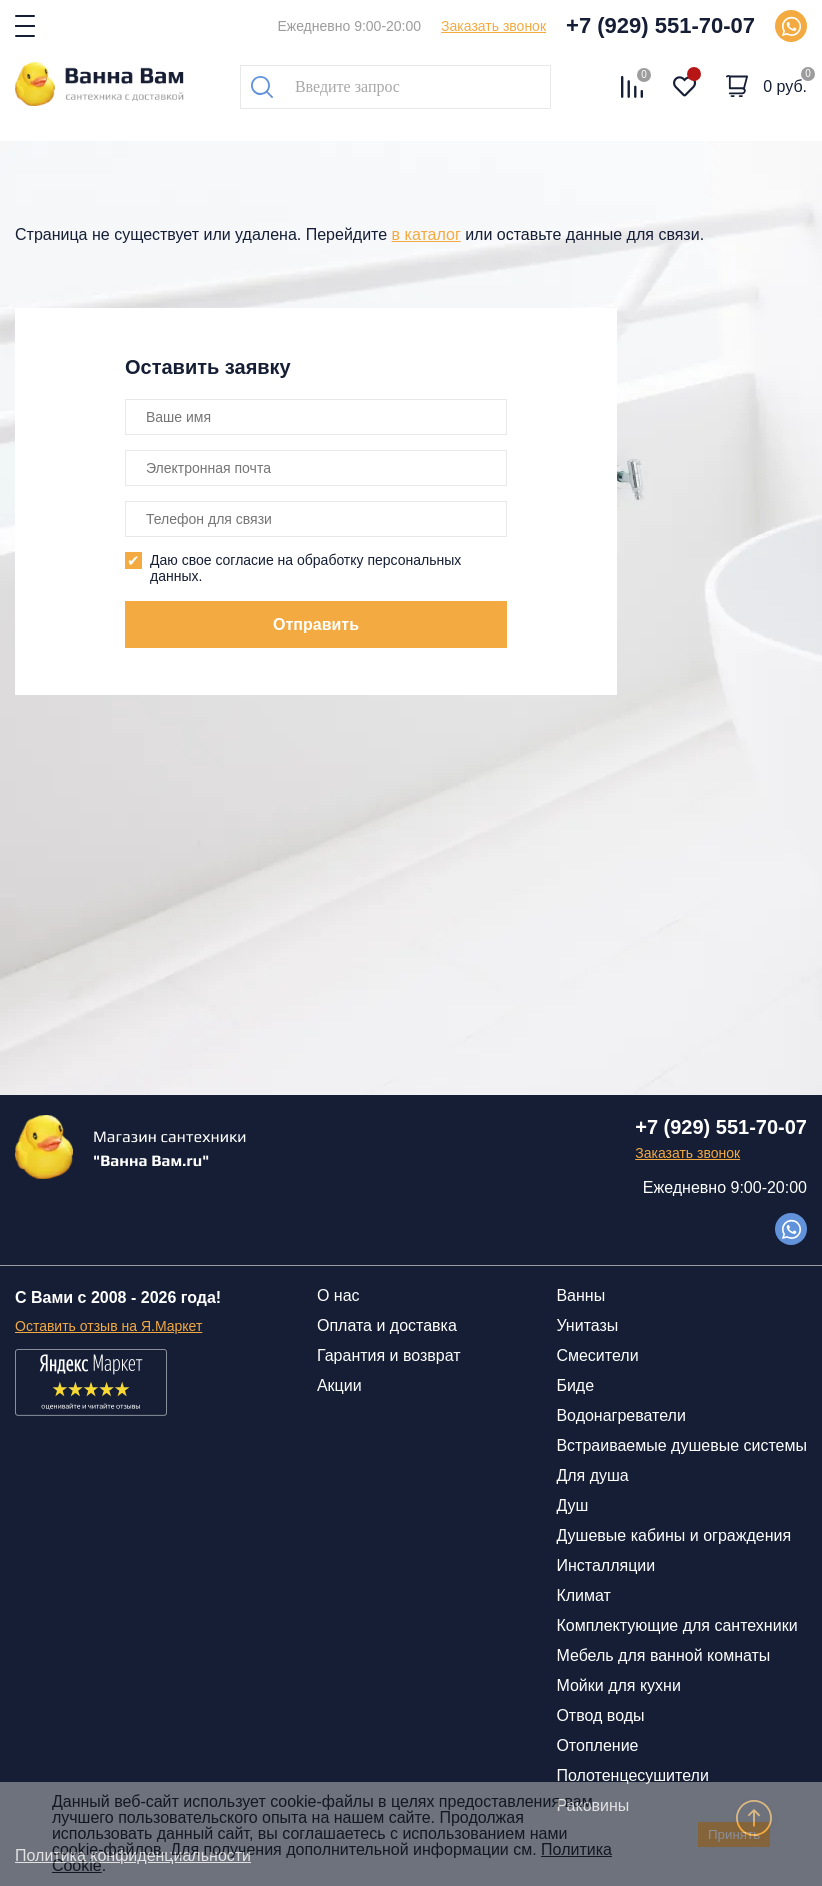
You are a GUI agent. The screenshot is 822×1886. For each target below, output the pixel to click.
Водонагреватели (620, 1415)
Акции (339, 1385)
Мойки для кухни (618, 1685)
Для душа (592, 1475)
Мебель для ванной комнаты (663, 1655)
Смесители (597, 1355)
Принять (734, 1834)
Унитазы (587, 1325)
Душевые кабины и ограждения (673, 1535)
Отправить (316, 624)
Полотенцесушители (632, 1775)
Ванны (580, 1295)
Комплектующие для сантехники (676, 1625)
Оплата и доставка (387, 1325)
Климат (583, 1595)
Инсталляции (605, 1565)
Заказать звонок (493, 26)
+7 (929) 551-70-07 (660, 25)
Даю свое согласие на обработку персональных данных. (305, 568)
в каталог (426, 234)
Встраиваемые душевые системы (681, 1445)
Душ (572, 1505)
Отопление (597, 1745)
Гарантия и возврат (389, 1355)
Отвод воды (600, 1715)
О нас (338, 1295)
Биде (575, 1385)
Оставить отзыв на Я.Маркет (108, 1326)
